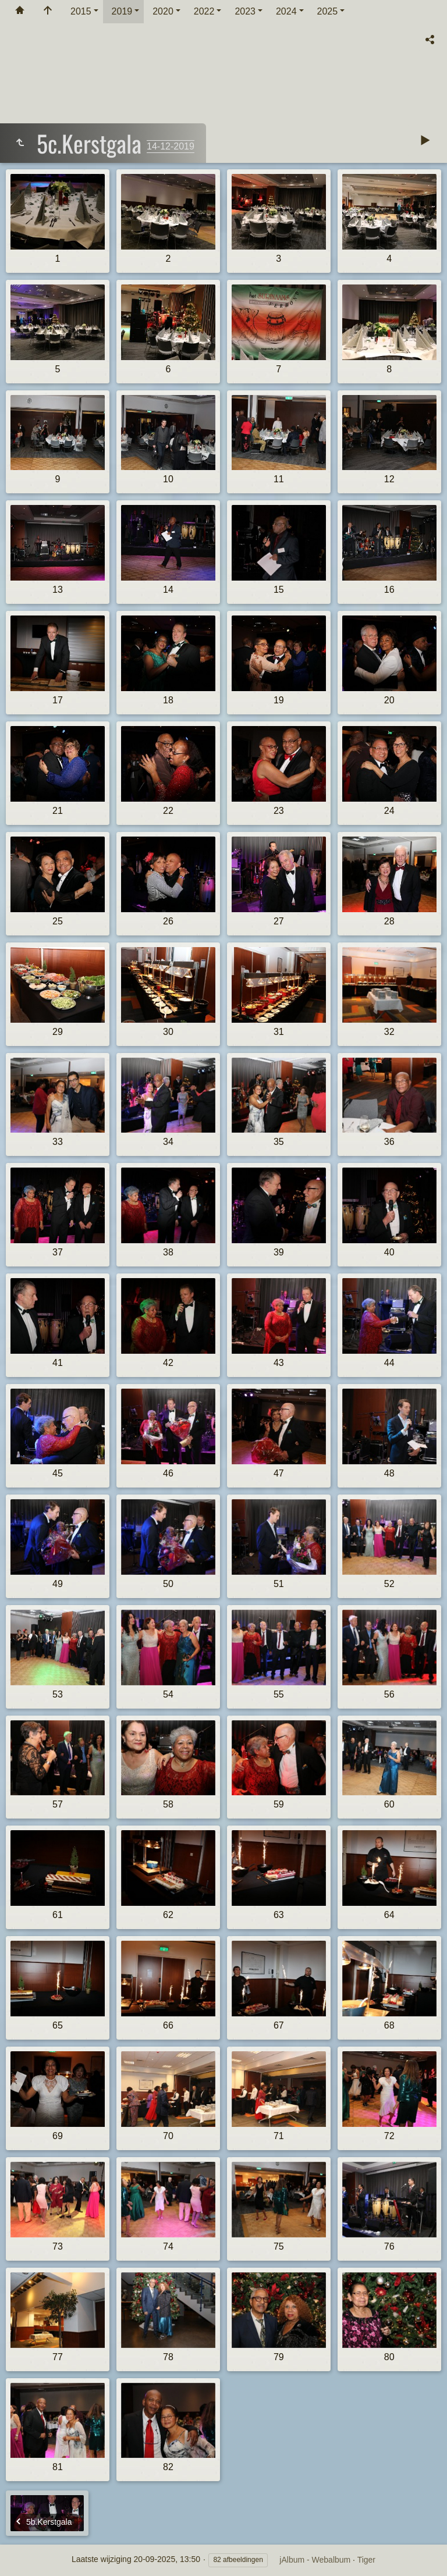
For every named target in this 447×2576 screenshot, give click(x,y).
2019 (122, 11)
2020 (162, 11)
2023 (245, 11)
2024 (286, 11)
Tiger (366, 2559)
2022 (204, 11)
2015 (80, 11)
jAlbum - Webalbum (314, 2559)
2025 (327, 11)
